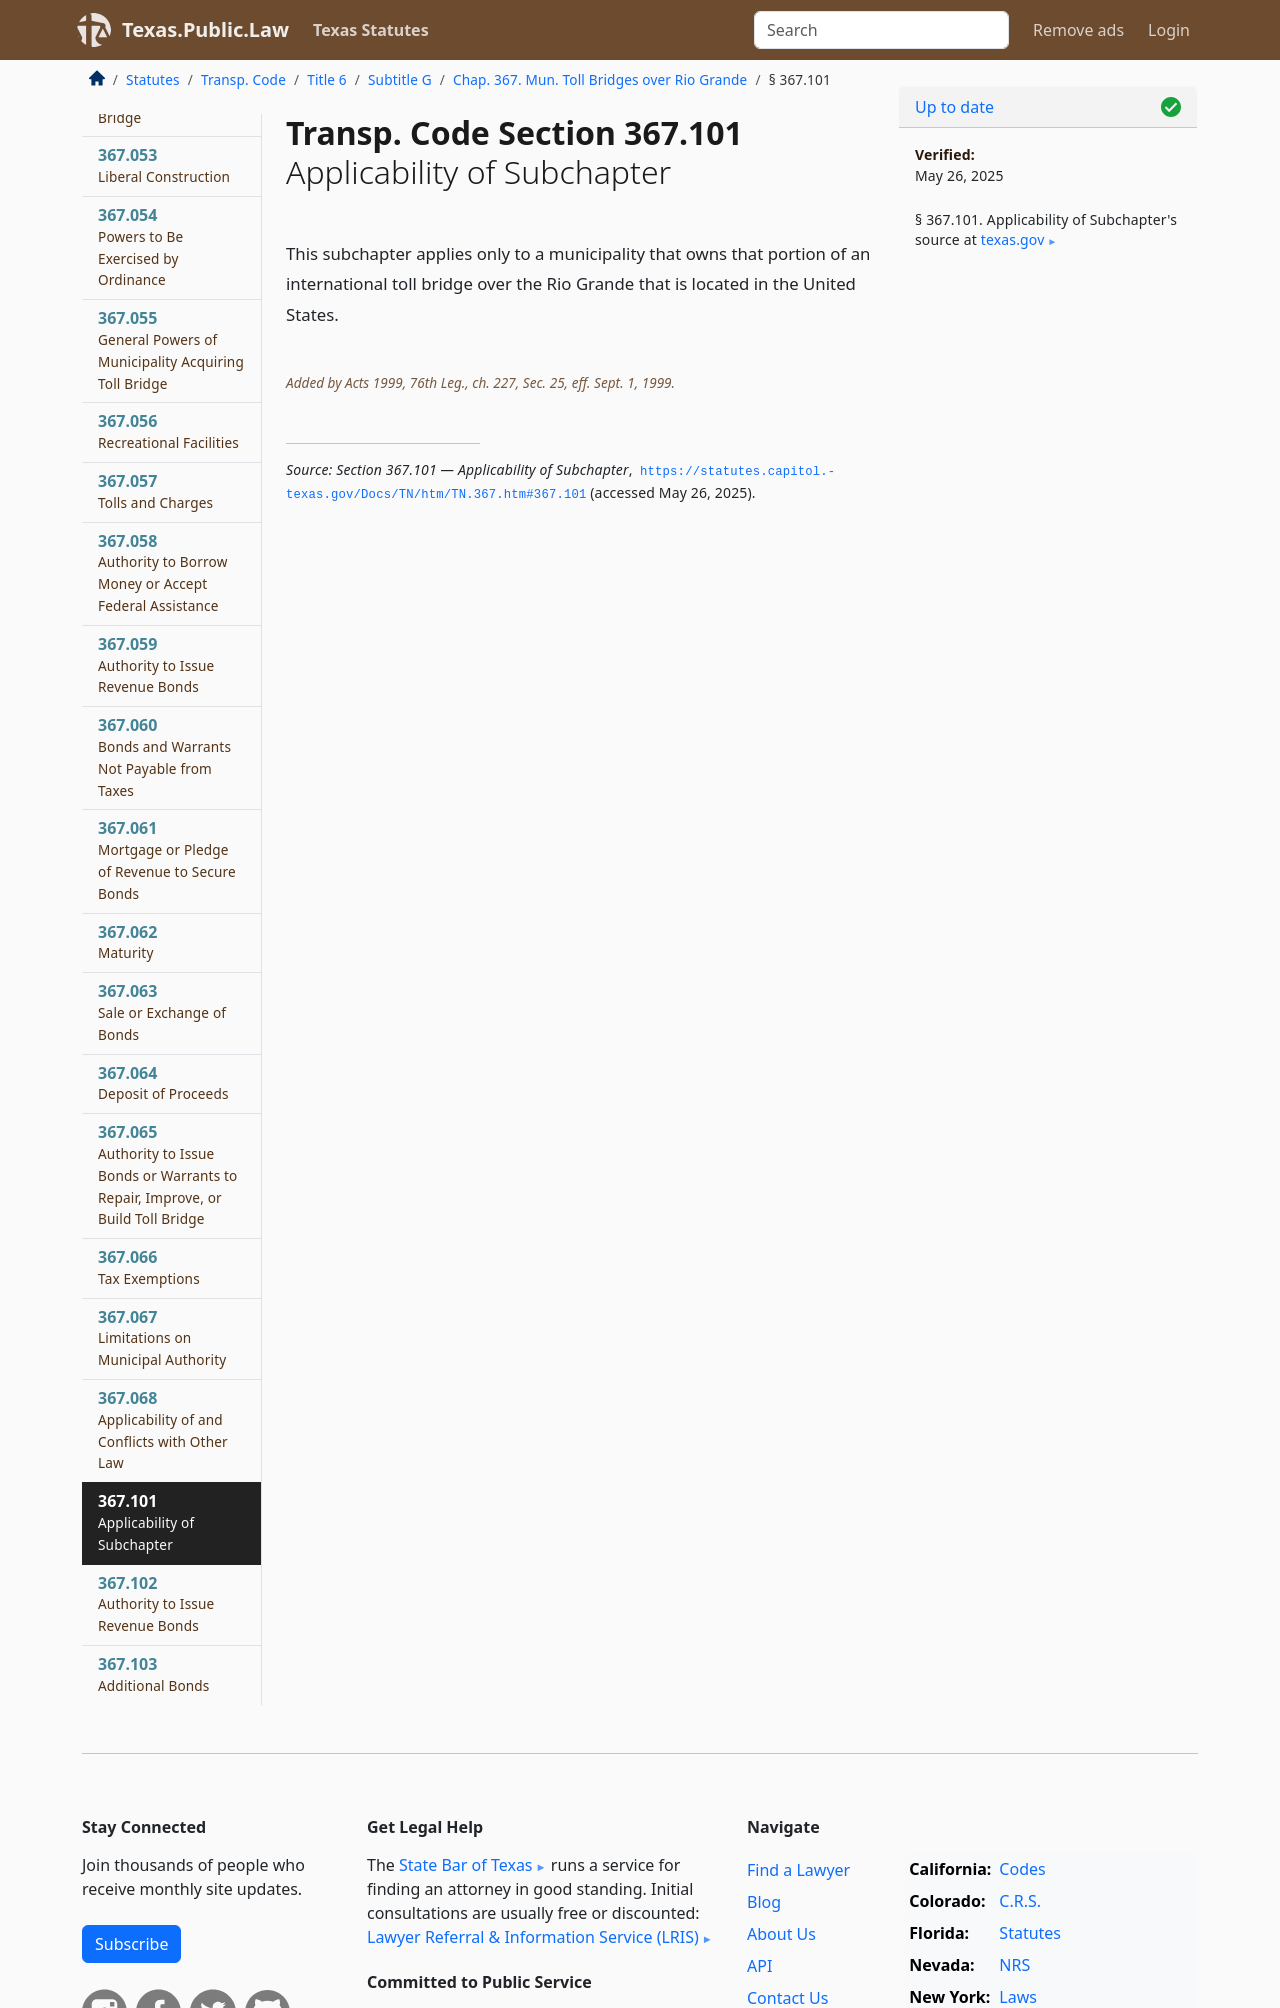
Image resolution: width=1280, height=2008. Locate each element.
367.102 (156, 1604)
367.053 (164, 165)
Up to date (954, 107)
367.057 (155, 491)
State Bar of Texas (466, 1865)
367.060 (164, 756)
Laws (1018, 1997)
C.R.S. (1020, 1901)
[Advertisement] (1048, 596)
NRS (1014, 1965)
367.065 (168, 1174)
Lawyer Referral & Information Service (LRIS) (533, 1937)
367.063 (162, 1012)
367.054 (140, 246)
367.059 (156, 665)
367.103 (154, 1674)
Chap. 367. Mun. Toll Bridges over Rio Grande (600, 79)
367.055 (171, 349)
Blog (764, 1902)
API (759, 1966)
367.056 (168, 431)
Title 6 (327, 79)
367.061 (167, 859)
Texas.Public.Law (205, 29)
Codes (1022, 1869)
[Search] (881, 30)
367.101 (146, 1522)
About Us (781, 1934)
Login (1169, 30)
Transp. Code (243, 79)
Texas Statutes (371, 30)
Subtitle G (400, 79)
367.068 (163, 1429)
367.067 (162, 1338)
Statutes (153, 79)
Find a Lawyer (798, 1870)
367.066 (149, 1267)
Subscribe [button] (131, 1944)
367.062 (127, 942)
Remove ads (1078, 30)
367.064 (163, 1083)
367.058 (162, 572)
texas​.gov (1013, 239)
